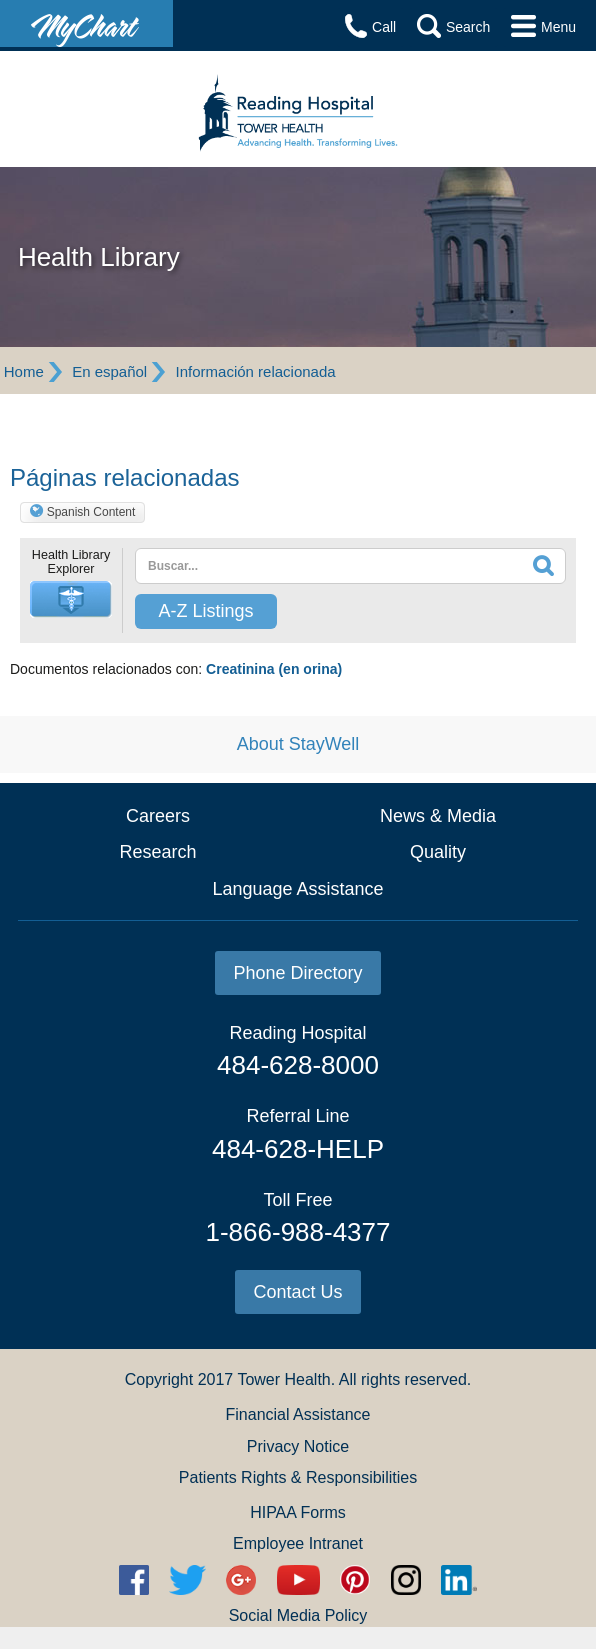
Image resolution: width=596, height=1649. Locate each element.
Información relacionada (256, 371)
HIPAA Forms (298, 1512)
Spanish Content (91, 512)
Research (157, 852)
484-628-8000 (298, 1065)
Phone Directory (297, 973)
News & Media (438, 816)
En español (109, 371)
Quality (438, 852)
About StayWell (298, 744)
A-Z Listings (205, 611)
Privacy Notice (298, 1446)
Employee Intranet (298, 1543)
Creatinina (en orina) (274, 669)
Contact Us (297, 1292)
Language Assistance (297, 889)
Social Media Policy (298, 1615)
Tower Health (283, 1379)
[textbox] (307, 566)
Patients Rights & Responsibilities (298, 1477)
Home (24, 371)
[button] (71, 599)
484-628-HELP (298, 1149)
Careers (158, 816)
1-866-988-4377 (297, 1232)
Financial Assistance (298, 1414)
